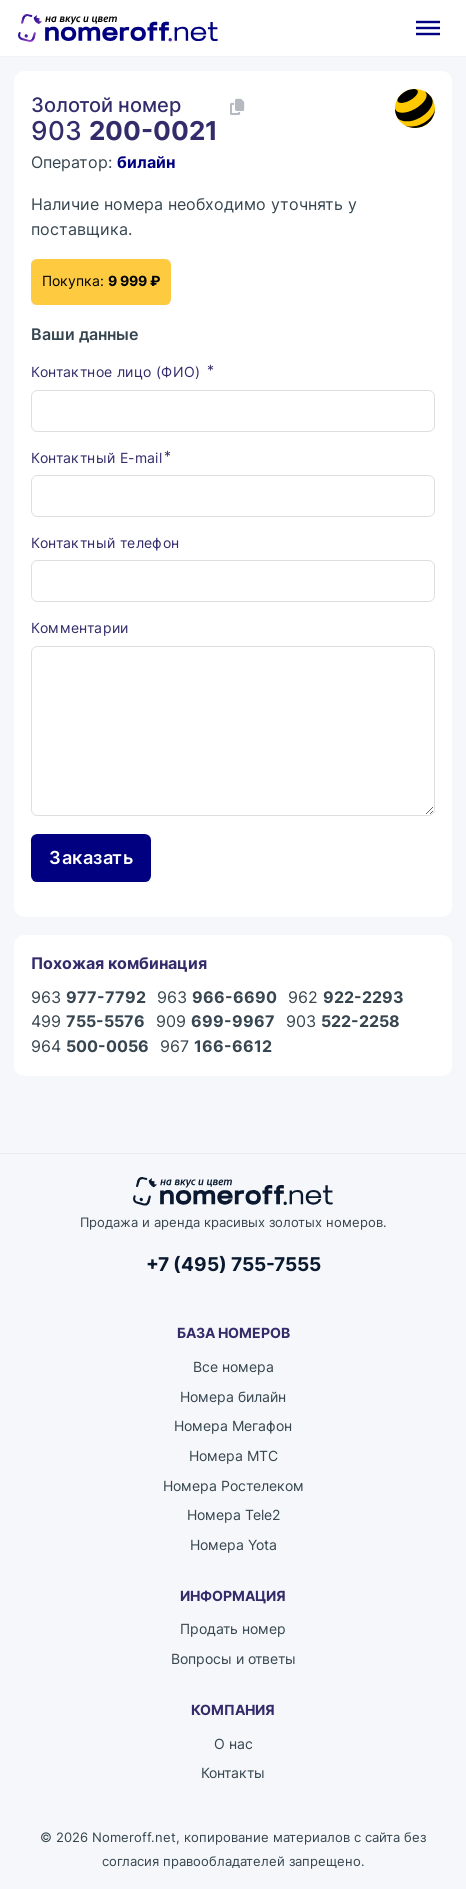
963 (88, 997)
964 (90, 1046)
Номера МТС (233, 1455)
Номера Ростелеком (233, 1485)
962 (346, 997)
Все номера (233, 1366)
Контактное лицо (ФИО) (118, 371)
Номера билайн (233, 1396)
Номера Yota (233, 1544)
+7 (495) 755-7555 (233, 1264)
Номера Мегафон (233, 1425)
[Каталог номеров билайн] (415, 109)
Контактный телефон (105, 542)
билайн (146, 162)
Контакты (233, 1772)
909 (215, 1021)
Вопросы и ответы (233, 1658)
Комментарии (79, 627)
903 (343, 1021)
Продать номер (233, 1628)
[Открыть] (428, 28)
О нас (233, 1743)
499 (88, 1021)
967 (216, 1046)
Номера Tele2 (233, 1514)
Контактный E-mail (96, 457)
